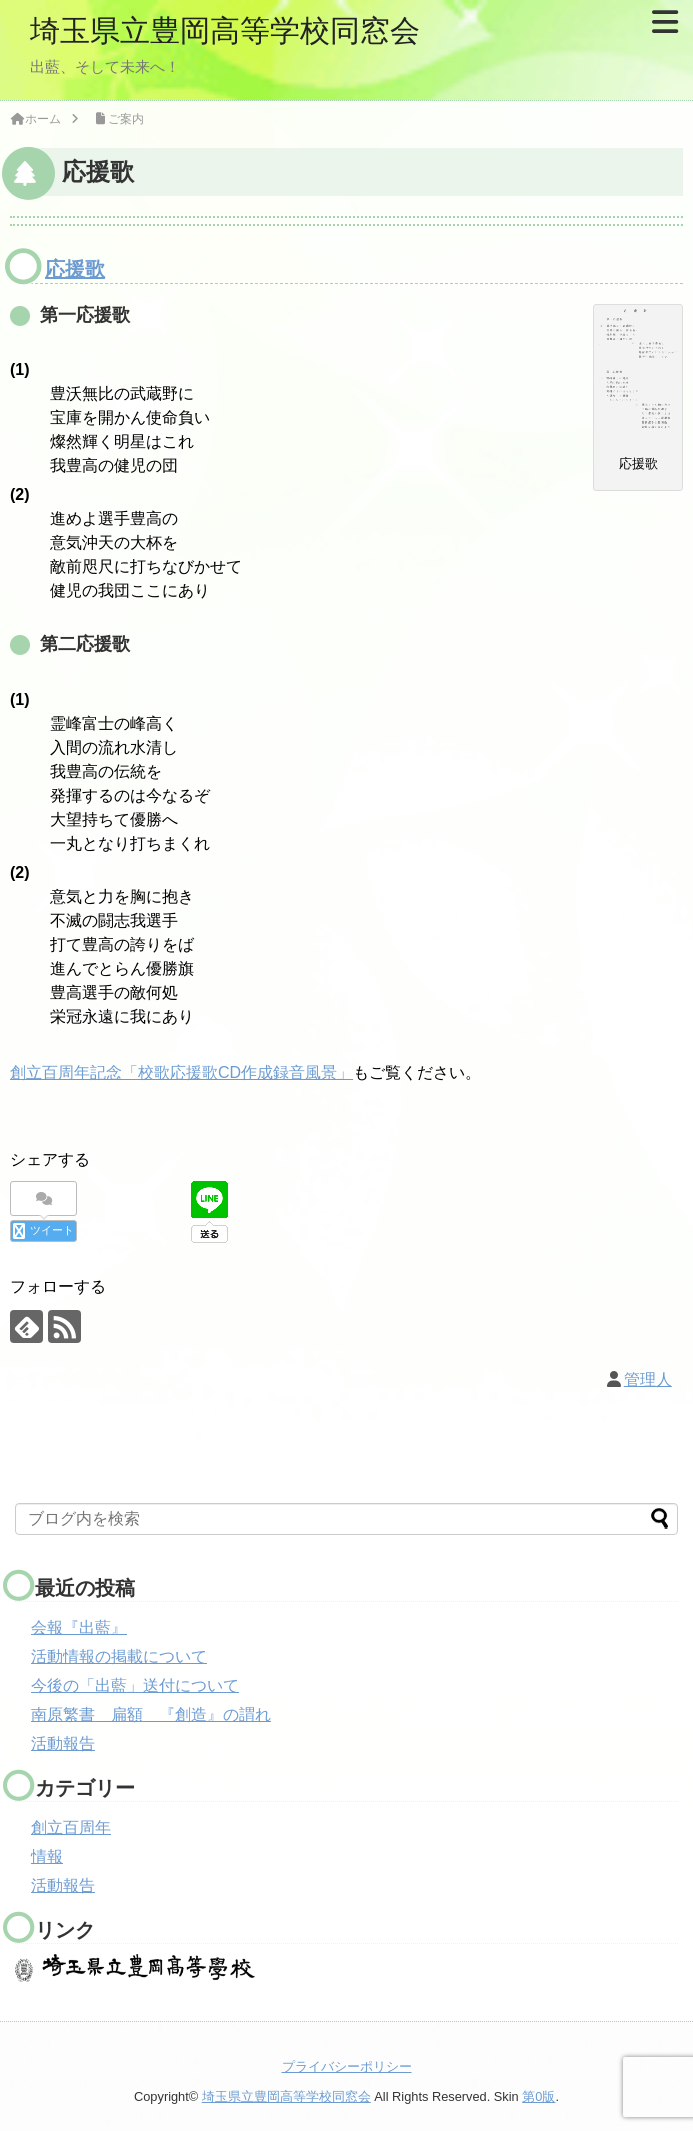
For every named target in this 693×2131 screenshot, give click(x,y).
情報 (47, 1856)
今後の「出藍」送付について (135, 1685)
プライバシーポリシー (347, 2066)
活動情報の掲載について (119, 1656)
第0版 (538, 2096)
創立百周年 (71, 1827)
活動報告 (63, 1743)
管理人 (648, 1379)
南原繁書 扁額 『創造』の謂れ (151, 1714)
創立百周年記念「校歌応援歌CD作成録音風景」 (181, 1072)
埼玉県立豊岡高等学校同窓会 (225, 30)
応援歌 (75, 269)
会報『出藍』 (79, 1627)
